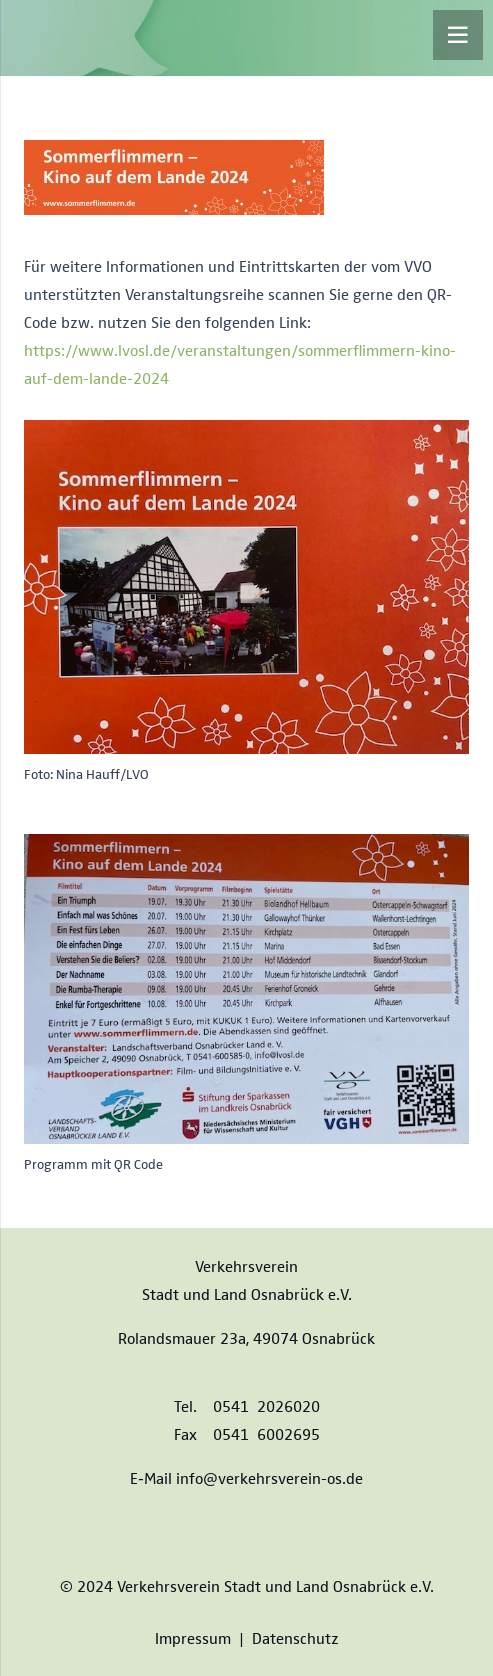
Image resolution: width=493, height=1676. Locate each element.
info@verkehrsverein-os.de (269, 1477)
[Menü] (458, 35)
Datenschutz (295, 1637)
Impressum (193, 1637)
